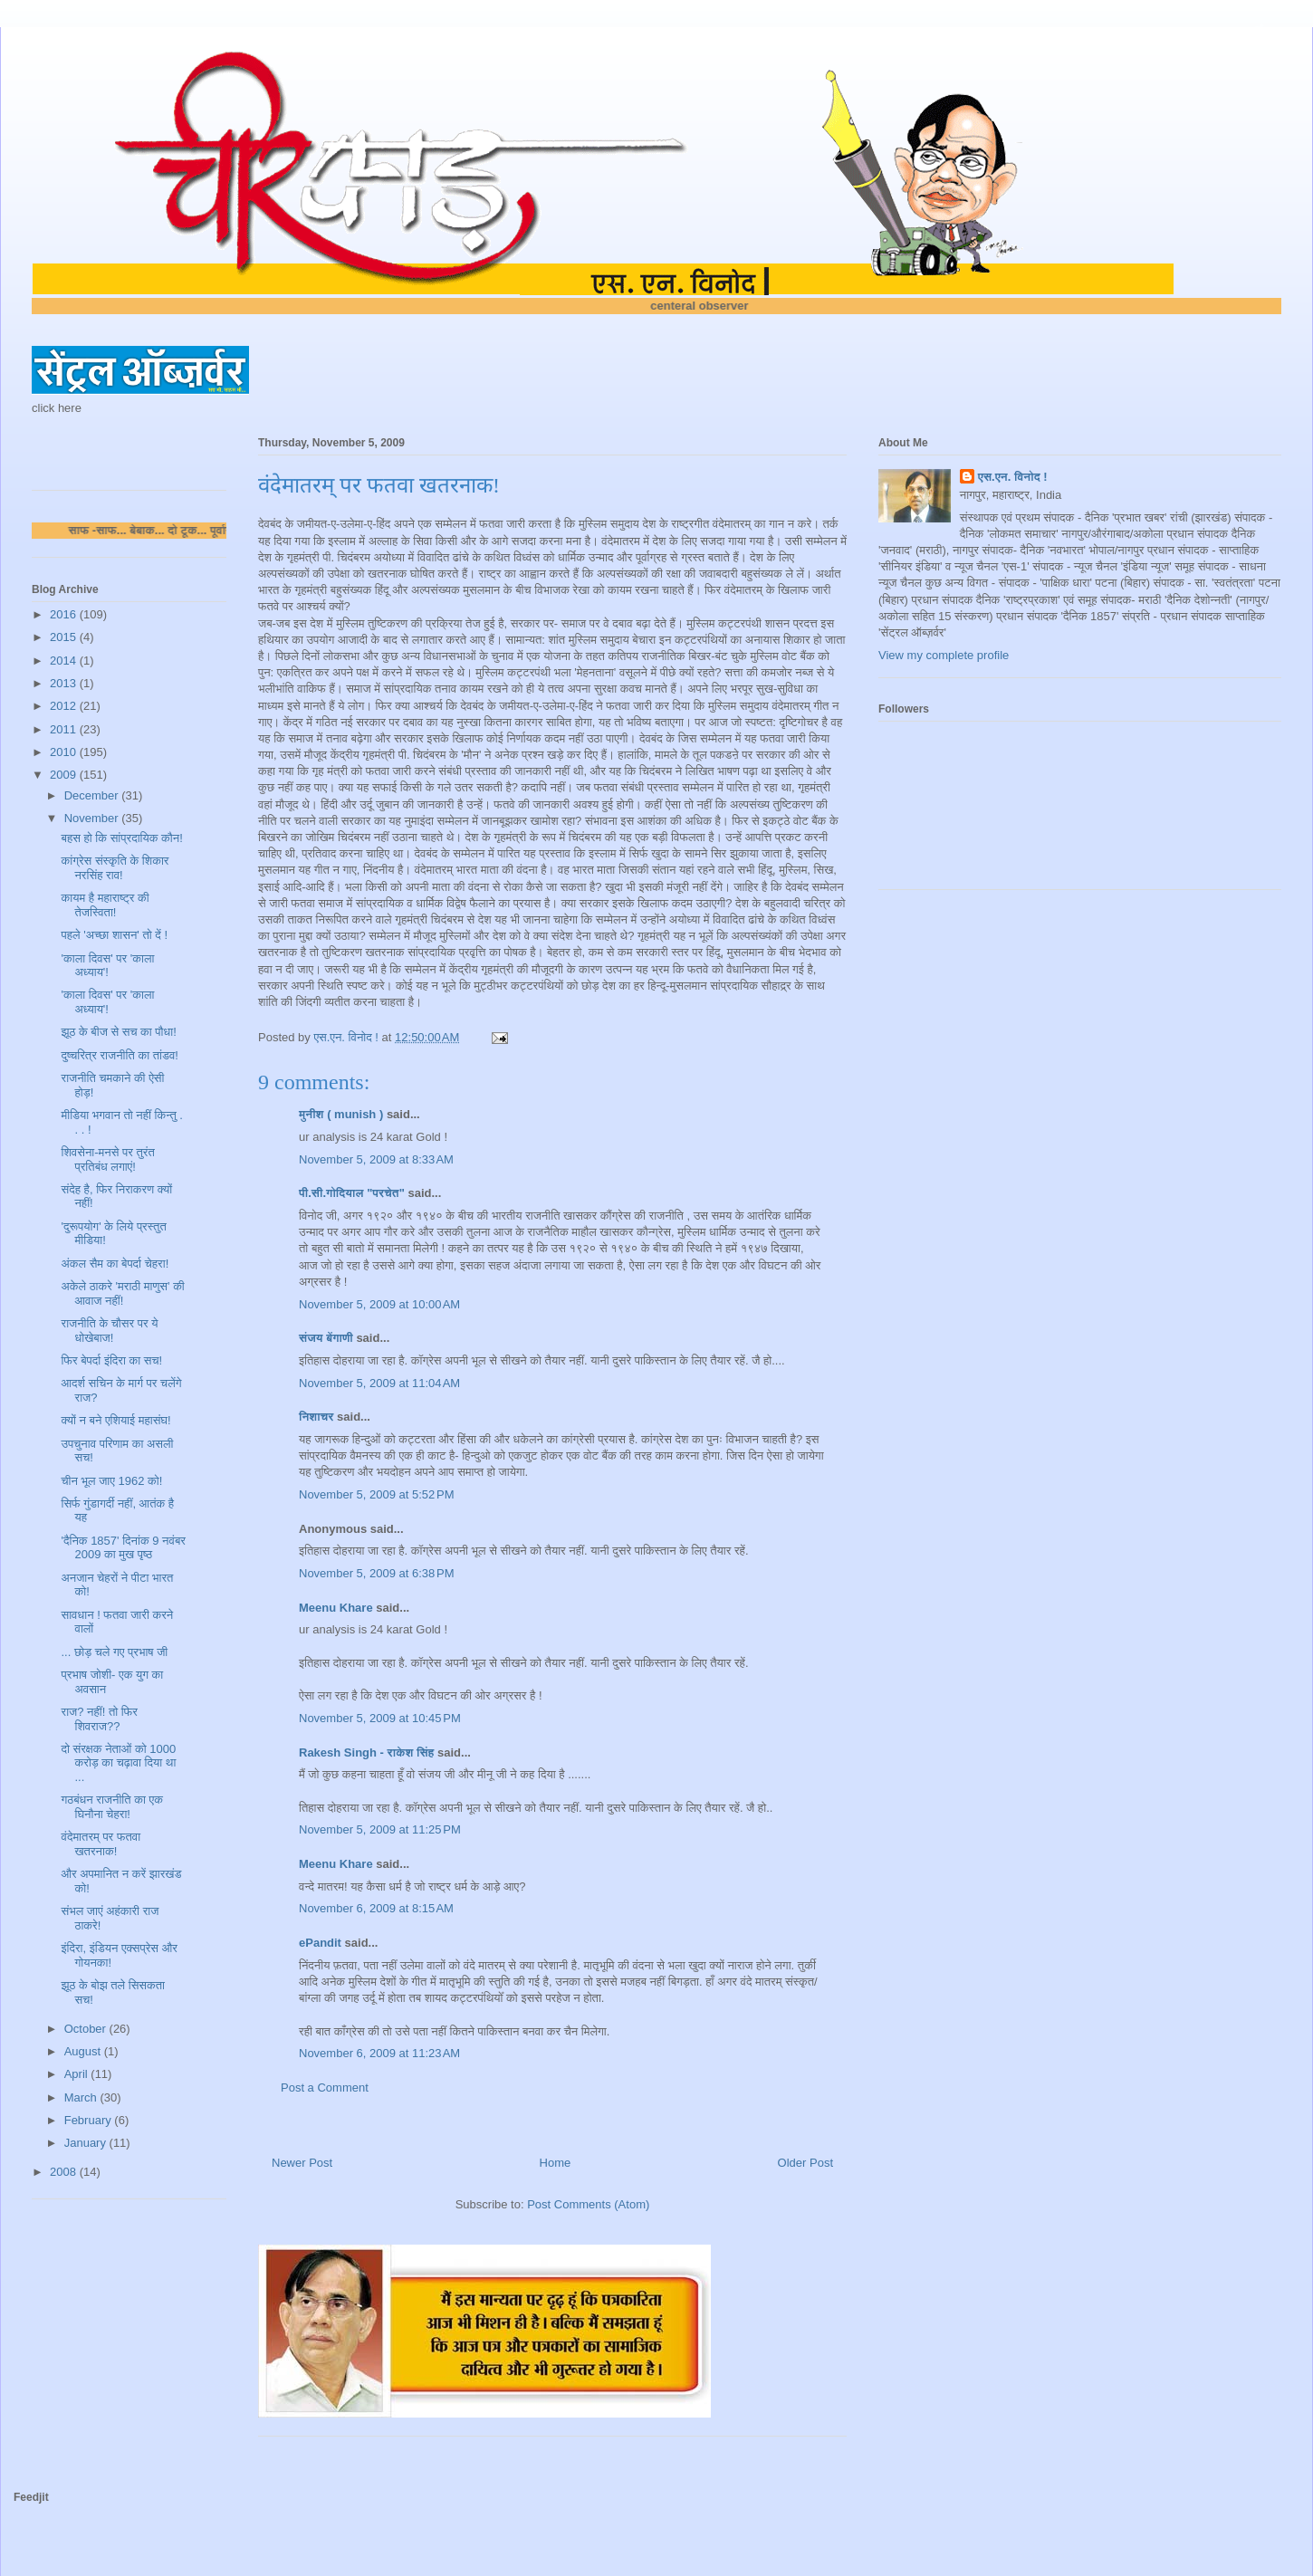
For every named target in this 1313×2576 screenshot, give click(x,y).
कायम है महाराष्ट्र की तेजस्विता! (105, 905)
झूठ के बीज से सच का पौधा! (118, 1032)
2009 (65, 774)
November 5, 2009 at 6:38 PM (377, 1573)
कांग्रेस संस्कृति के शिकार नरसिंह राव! (114, 868)
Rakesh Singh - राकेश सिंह (366, 1752)
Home (555, 2162)
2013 (65, 683)
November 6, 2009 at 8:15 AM (376, 1908)
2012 (65, 706)
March (82, 2097)
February (89, 2120)
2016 (65, 614)
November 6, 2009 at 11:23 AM (379, 2053)
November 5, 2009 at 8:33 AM (376, 1159)
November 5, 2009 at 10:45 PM (380, 1718)
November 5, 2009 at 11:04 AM (379, 1383)
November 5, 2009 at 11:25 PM (380, 1829)
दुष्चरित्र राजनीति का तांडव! (119, 1055)
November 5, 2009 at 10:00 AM (379, 1304)
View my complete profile (943, 655)
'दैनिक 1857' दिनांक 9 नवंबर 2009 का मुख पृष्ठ (123, 1548)
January (87, 2143)
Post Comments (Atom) (588, 2204)
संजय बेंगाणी (326, 1338)
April (77, 2074)
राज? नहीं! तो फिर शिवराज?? (99, 1719)
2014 (65, 660)
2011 (65, 729)
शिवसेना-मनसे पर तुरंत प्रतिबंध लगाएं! (107, 1159)
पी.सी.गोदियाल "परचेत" (352, 1193)
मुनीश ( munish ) (341, 1114)
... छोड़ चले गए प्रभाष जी (114, 1652)
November (93, 818)
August (84, 2051)
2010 (65, 752)
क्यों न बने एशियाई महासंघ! (115, 1420)
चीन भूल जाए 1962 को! (111, 1481)
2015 (65, 637)
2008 (65, 2172)
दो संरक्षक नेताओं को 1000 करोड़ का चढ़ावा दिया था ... (118, 1763)
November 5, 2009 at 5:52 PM (377, 1494)
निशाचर (316, 1416)
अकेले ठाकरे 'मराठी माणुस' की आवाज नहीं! (122, 1293)
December (93, 795)
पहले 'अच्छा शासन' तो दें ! (114, 935)
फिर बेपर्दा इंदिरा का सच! (111, 1360)
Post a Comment (325, 2087)
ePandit (320, 1942)
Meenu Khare (336, 1607)
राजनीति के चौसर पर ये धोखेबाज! (109, 1331)
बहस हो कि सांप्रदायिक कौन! (121, 838)
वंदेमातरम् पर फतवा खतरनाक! (100, 1844)
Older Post (805, 2162)
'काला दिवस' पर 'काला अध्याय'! (107, 966)
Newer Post (302, 2162)
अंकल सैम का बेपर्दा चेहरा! (114, 1263)
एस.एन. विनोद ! (1013, 477)
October (87, 2028)
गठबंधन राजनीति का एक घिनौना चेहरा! (111, 1807)
